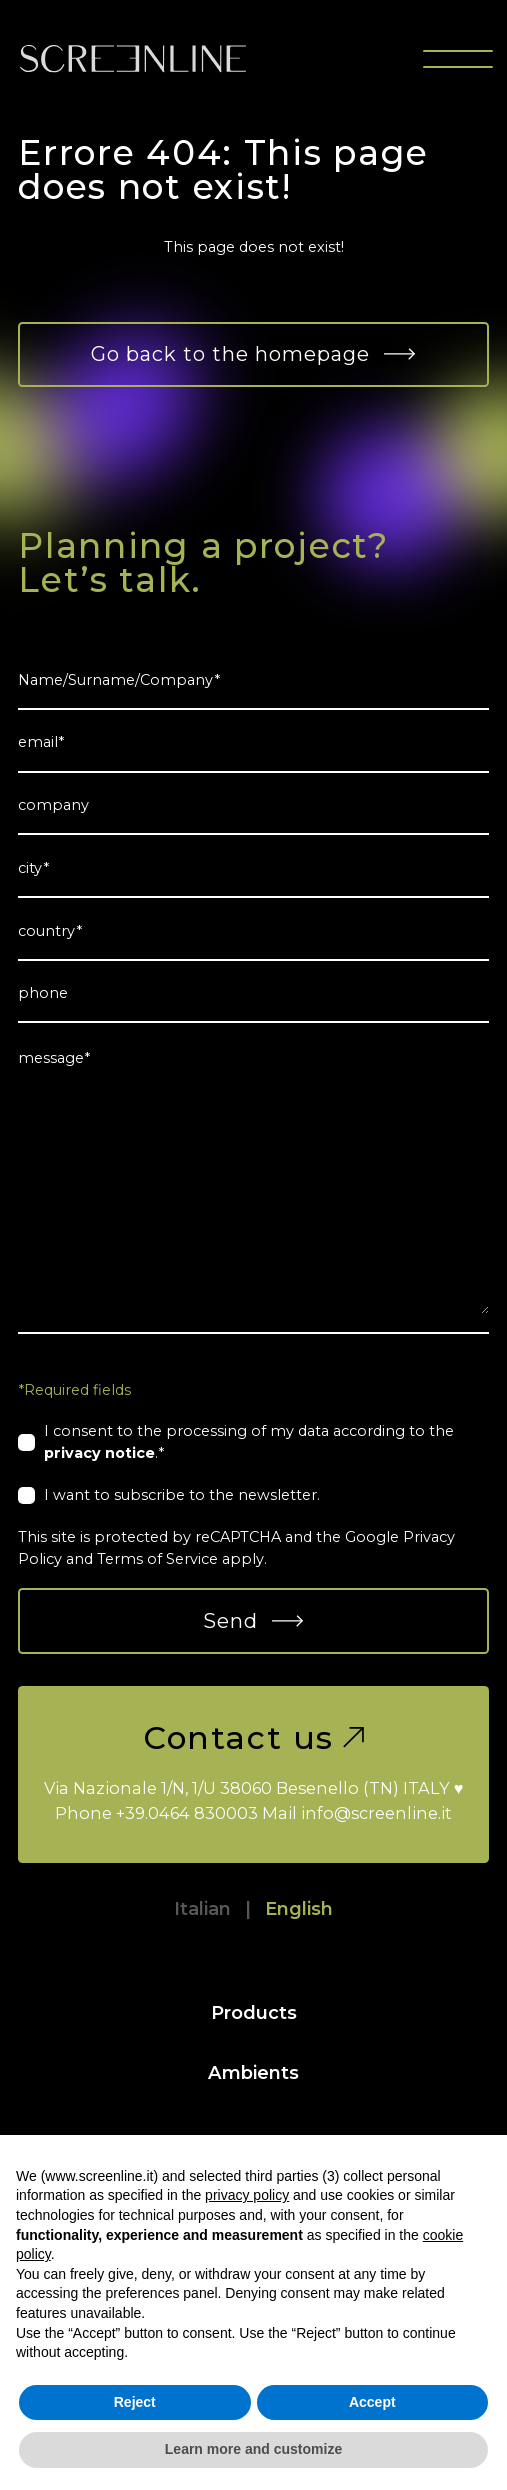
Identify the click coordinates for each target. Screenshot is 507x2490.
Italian (202, 1908)
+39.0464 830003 (187, 1813)
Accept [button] (372, 2402)
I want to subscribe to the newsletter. (182, 1495)
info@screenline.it (376, 1813)
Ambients (253, 2072)
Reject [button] (135, 2402)
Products (254, 2012)
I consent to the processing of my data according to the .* (249, 1442)
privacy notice (99, 1453)
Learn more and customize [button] (253, 2449)
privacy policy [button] (247, 2195)
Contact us (253, 1738)
